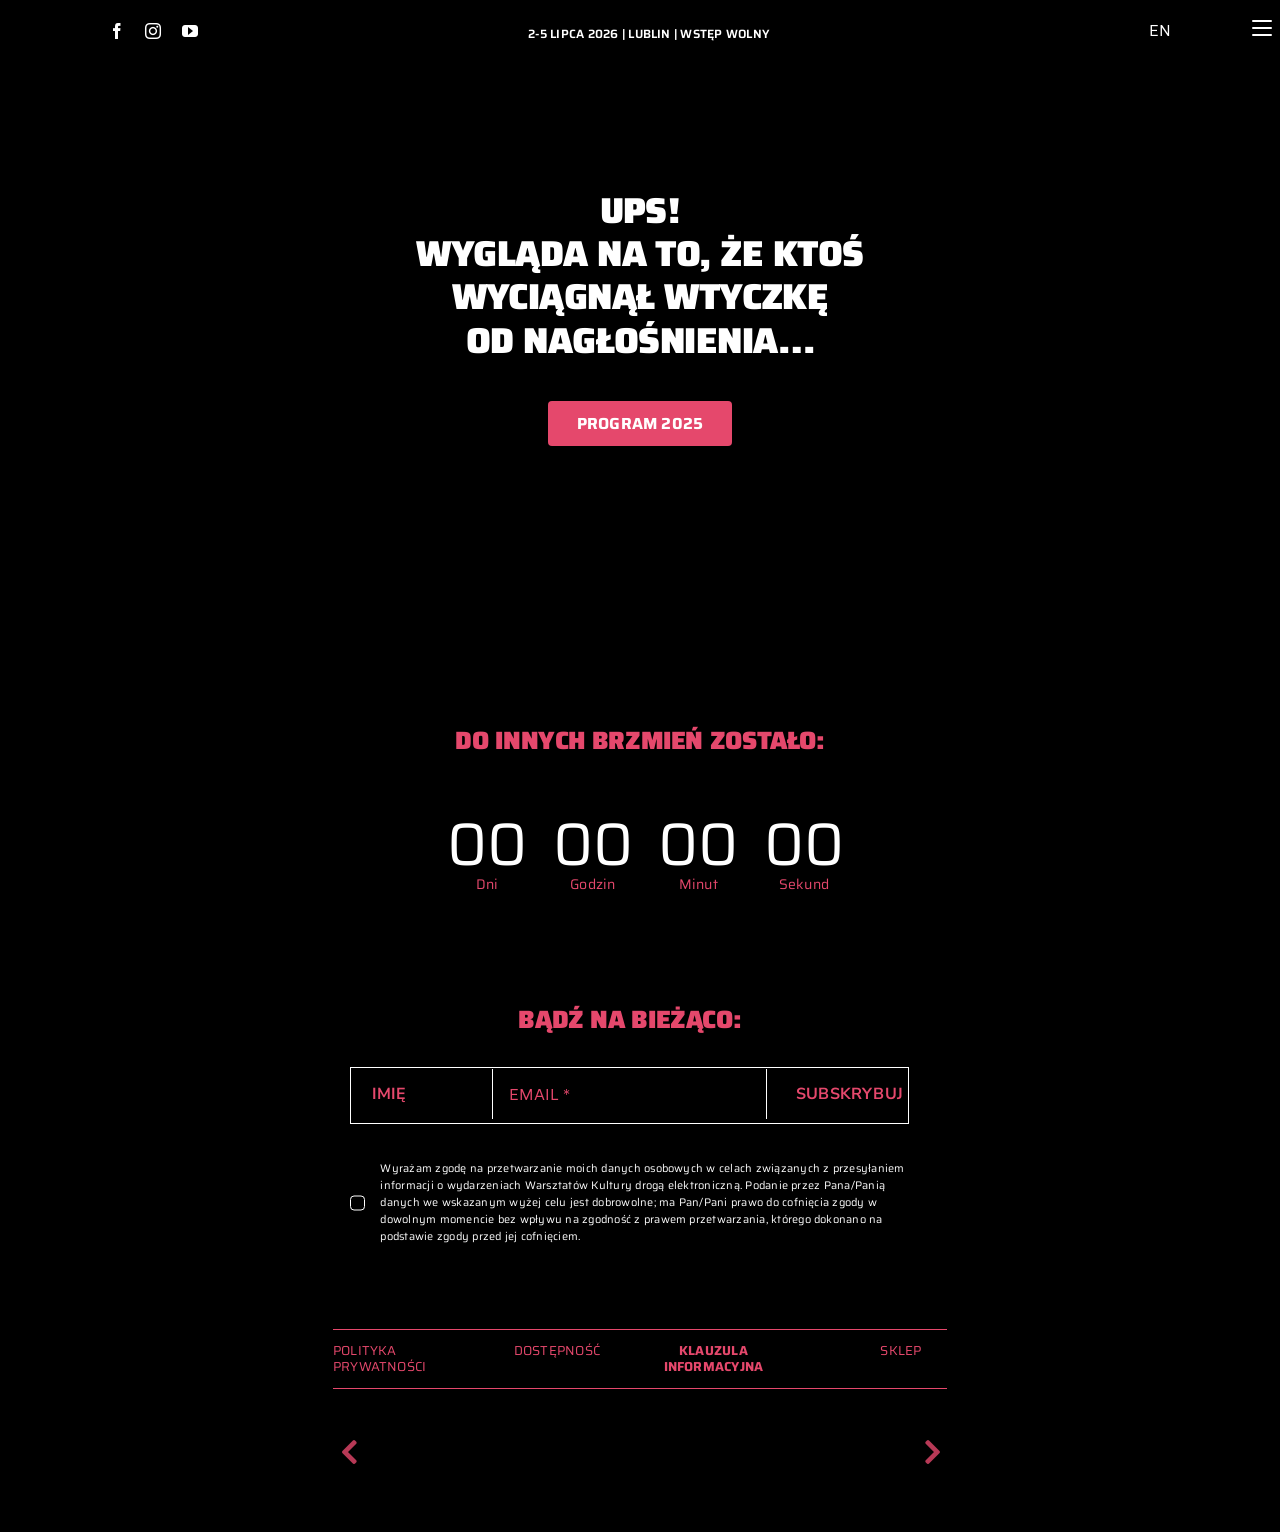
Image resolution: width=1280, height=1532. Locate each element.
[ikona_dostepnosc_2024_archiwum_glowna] (1124, 15)
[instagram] (153, 31)
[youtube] (190, 31)
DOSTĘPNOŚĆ (557, 1350)
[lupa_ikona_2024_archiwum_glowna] (1217, 13)
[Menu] (1262, 28)
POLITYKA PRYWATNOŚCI (380, 1358)
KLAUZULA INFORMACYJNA (714, 1358)
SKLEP (900, 1350)
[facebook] (117, 31)
